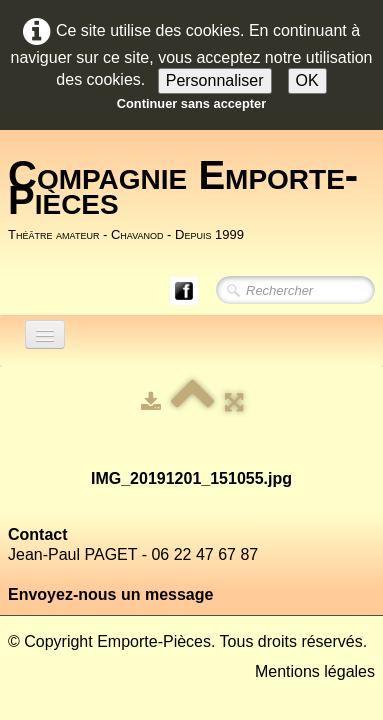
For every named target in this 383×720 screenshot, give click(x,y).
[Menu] (45, 334)
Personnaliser (215, 80)
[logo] (195, 199)
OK (307, 80)
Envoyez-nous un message (110, 594)
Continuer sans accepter (191, 103)
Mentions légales (315, 671)
